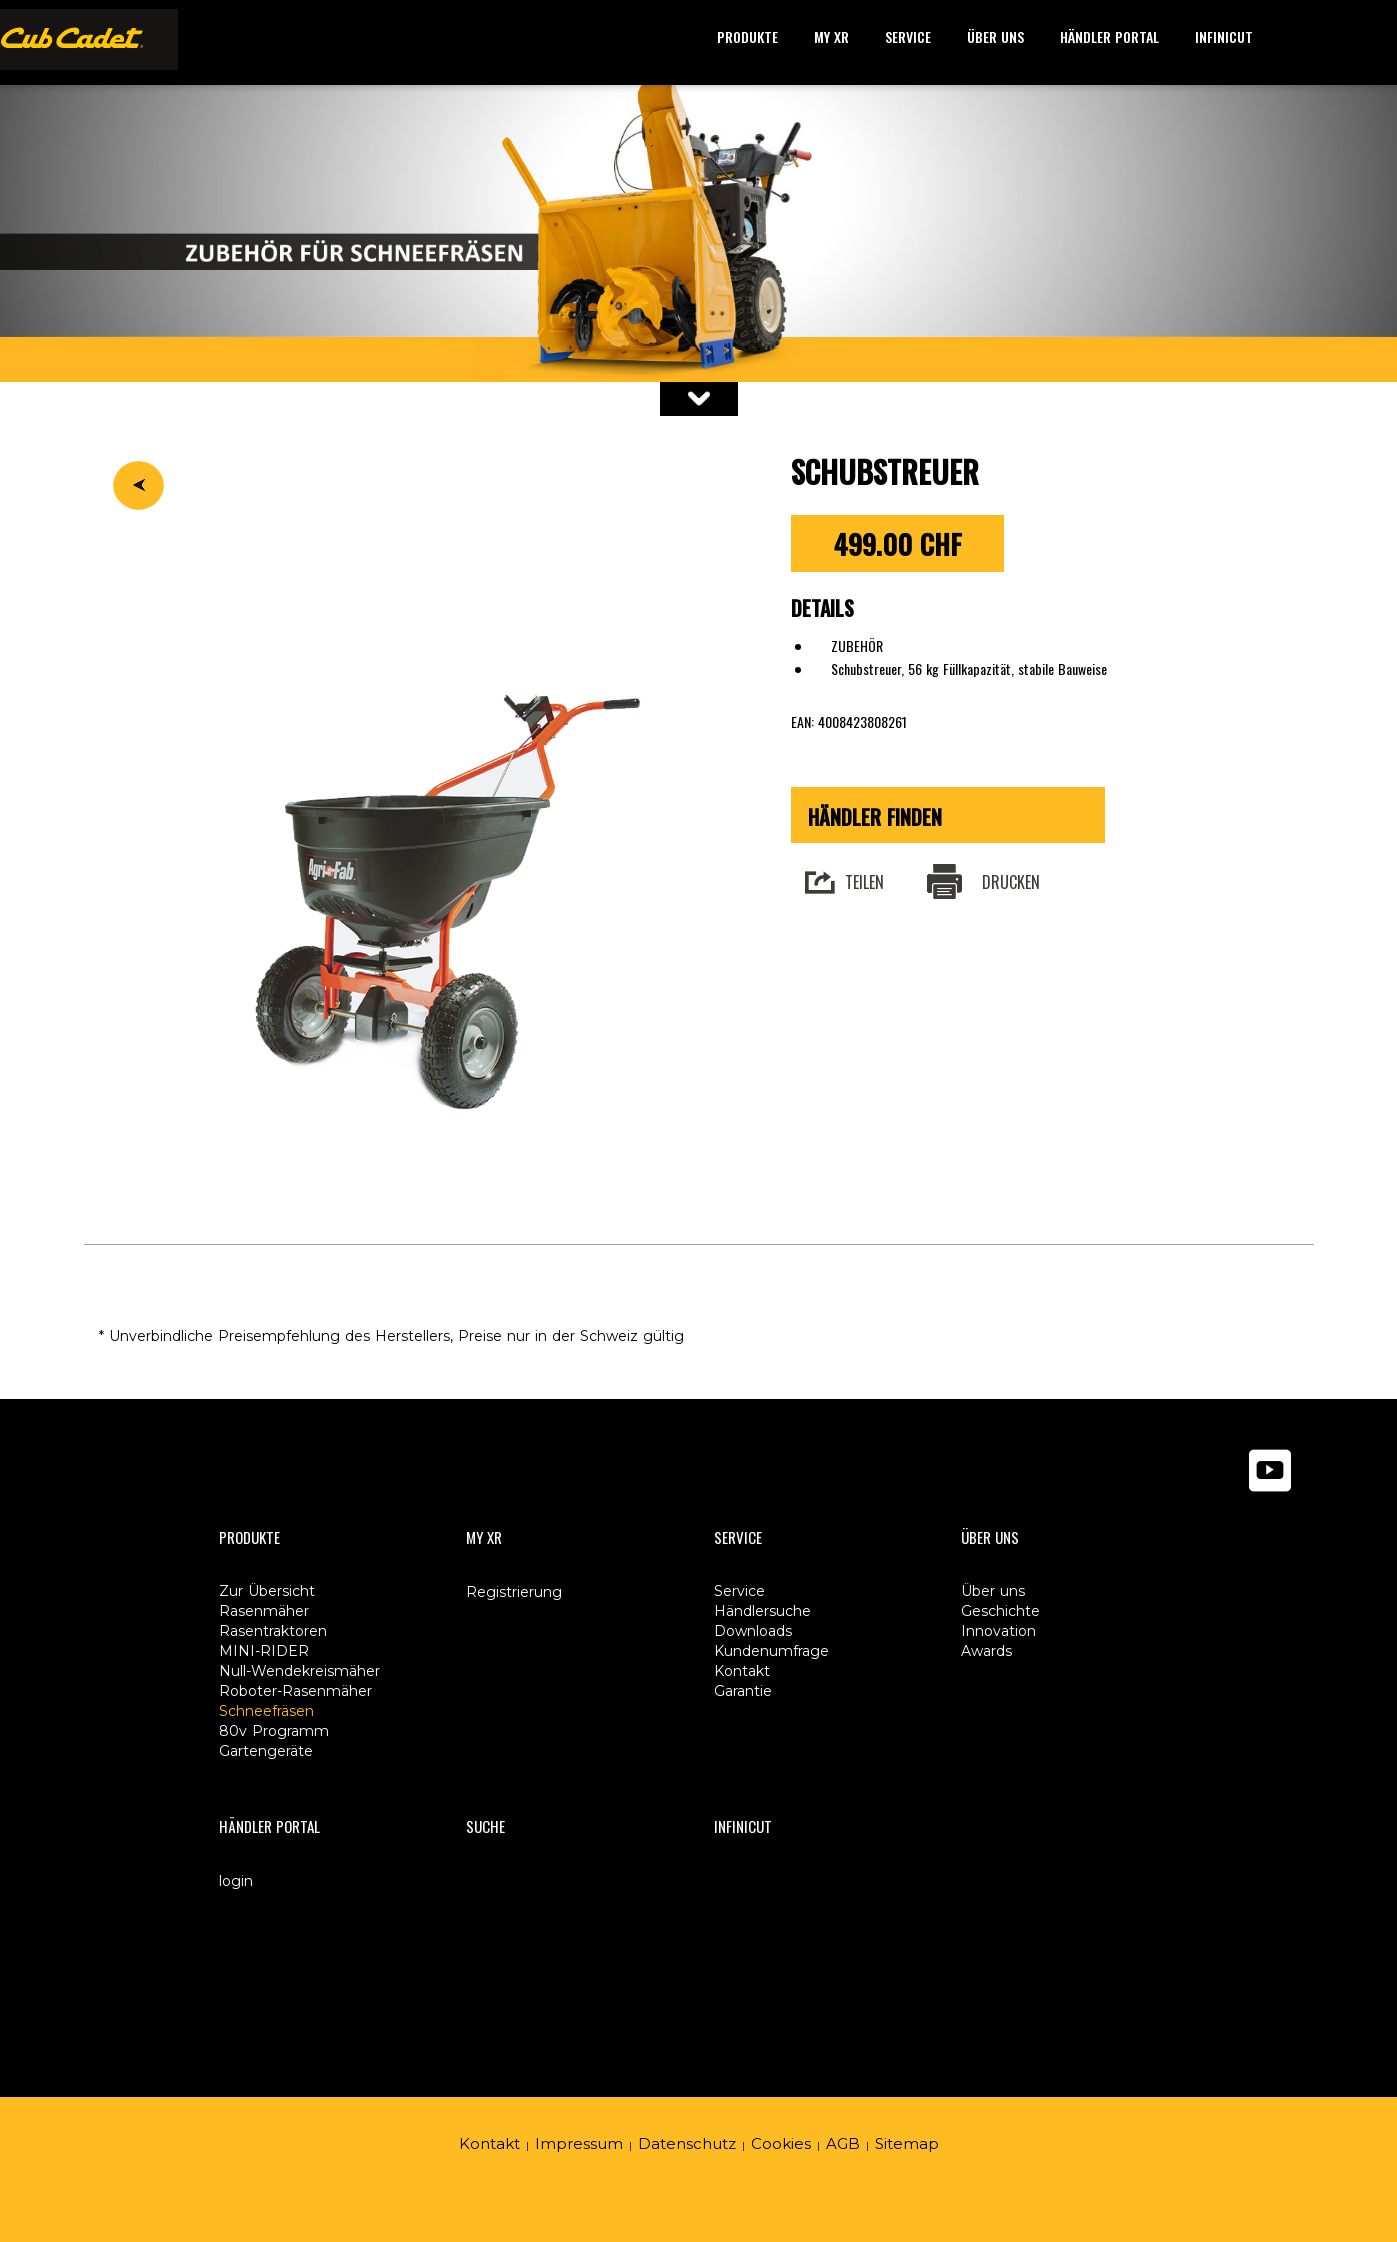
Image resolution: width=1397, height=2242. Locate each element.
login (236, 1881)
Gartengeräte (266, 1751)
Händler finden (875, 817)
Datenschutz (687, 2143)
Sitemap (907, 2143)
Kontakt (489, 2143)
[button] (747, 38)
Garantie (743, 1691)
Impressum (579, 2143)
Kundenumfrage (771, 1651)
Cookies (781, 2143)
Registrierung (514, 1592)
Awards (986, 1651)
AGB (843, 2143)
